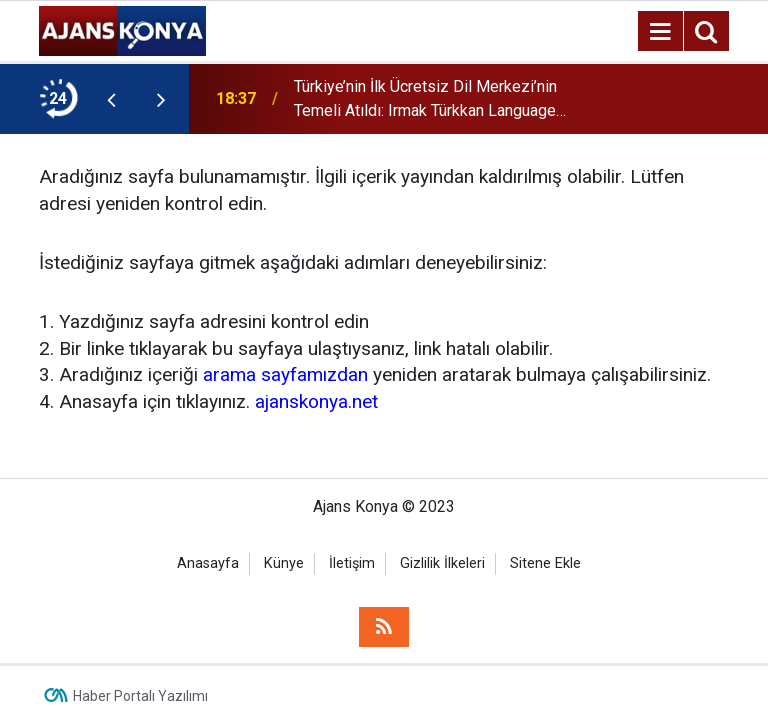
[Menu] (660, 32)
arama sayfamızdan (285, 374)
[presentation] (111, 99)
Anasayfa (208, 563)
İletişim (352, 563)
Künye (284, 563)
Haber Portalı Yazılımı (140, 696)
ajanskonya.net (316, 401)
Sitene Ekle (545, 563)
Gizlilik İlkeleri (442, 563)
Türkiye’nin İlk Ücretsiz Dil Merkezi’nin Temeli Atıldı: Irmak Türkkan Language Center (425, 100)
